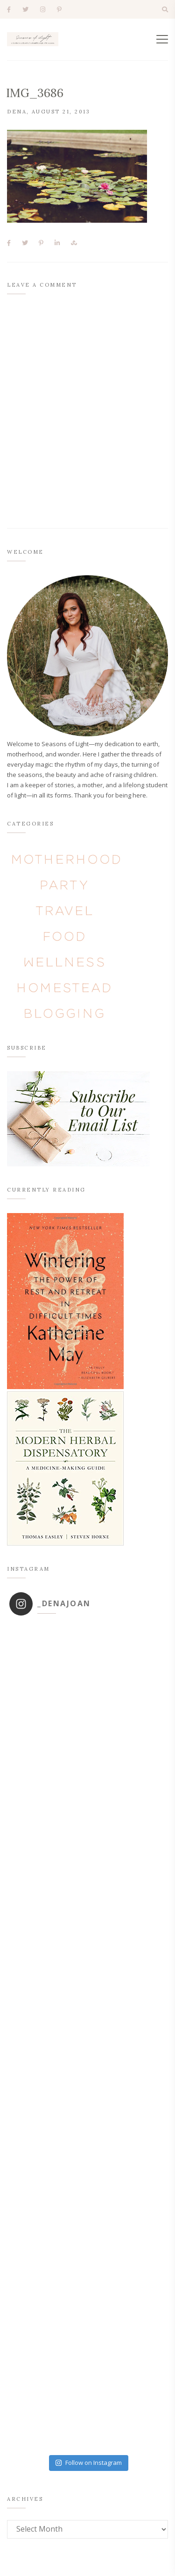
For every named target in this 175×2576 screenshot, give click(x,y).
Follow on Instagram (88, 2462)
